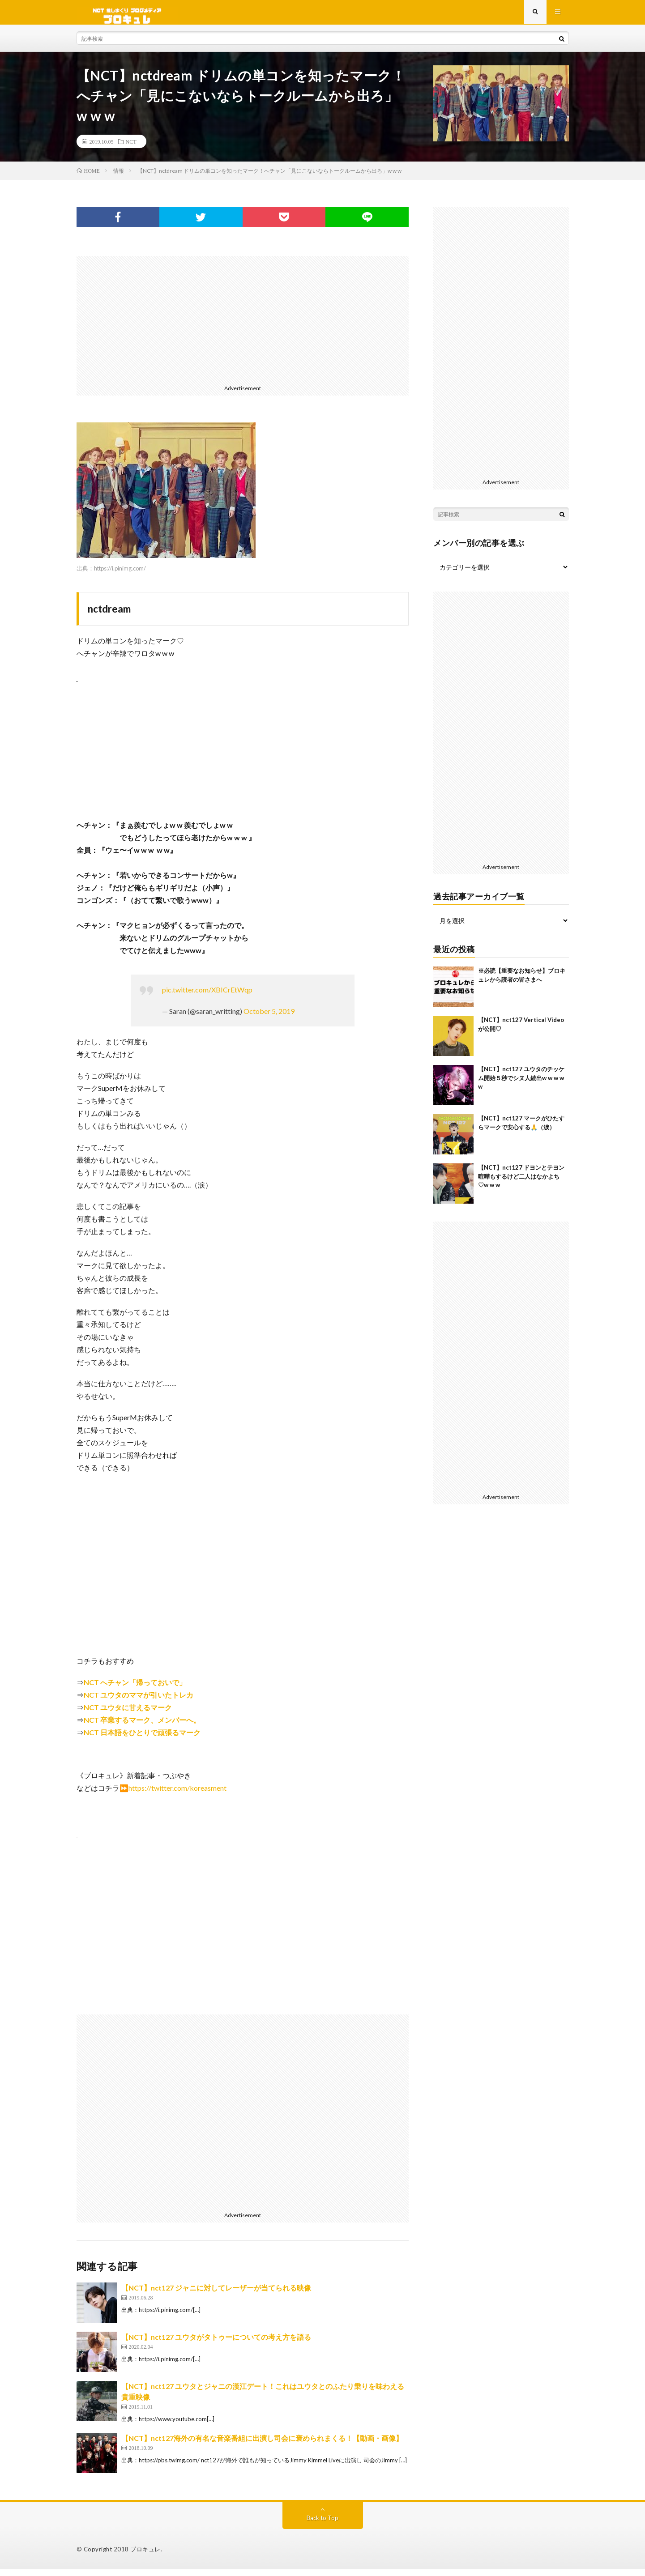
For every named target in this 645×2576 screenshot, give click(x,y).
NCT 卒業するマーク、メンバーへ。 (142, 1726)
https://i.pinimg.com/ (120, 575)
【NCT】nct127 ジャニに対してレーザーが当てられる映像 (216, 2294)
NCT (131, 148)
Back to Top (322, 2524)
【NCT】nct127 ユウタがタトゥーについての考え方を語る (216, 2343)
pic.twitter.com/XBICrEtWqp (207, 996)
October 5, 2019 (269, 1017)
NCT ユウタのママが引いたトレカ (138, 1701)
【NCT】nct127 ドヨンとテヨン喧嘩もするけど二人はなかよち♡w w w (521, 1183)
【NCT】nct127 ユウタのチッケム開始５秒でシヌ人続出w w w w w (521, 1084)
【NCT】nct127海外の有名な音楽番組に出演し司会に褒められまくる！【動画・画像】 (262, 2444)
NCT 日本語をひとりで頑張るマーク (142, 1739)
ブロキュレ (145, 2555)
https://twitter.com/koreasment (177, 1794)
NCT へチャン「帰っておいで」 (135, 1689)
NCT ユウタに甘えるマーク (128, 1714)
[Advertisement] (243, 325)
